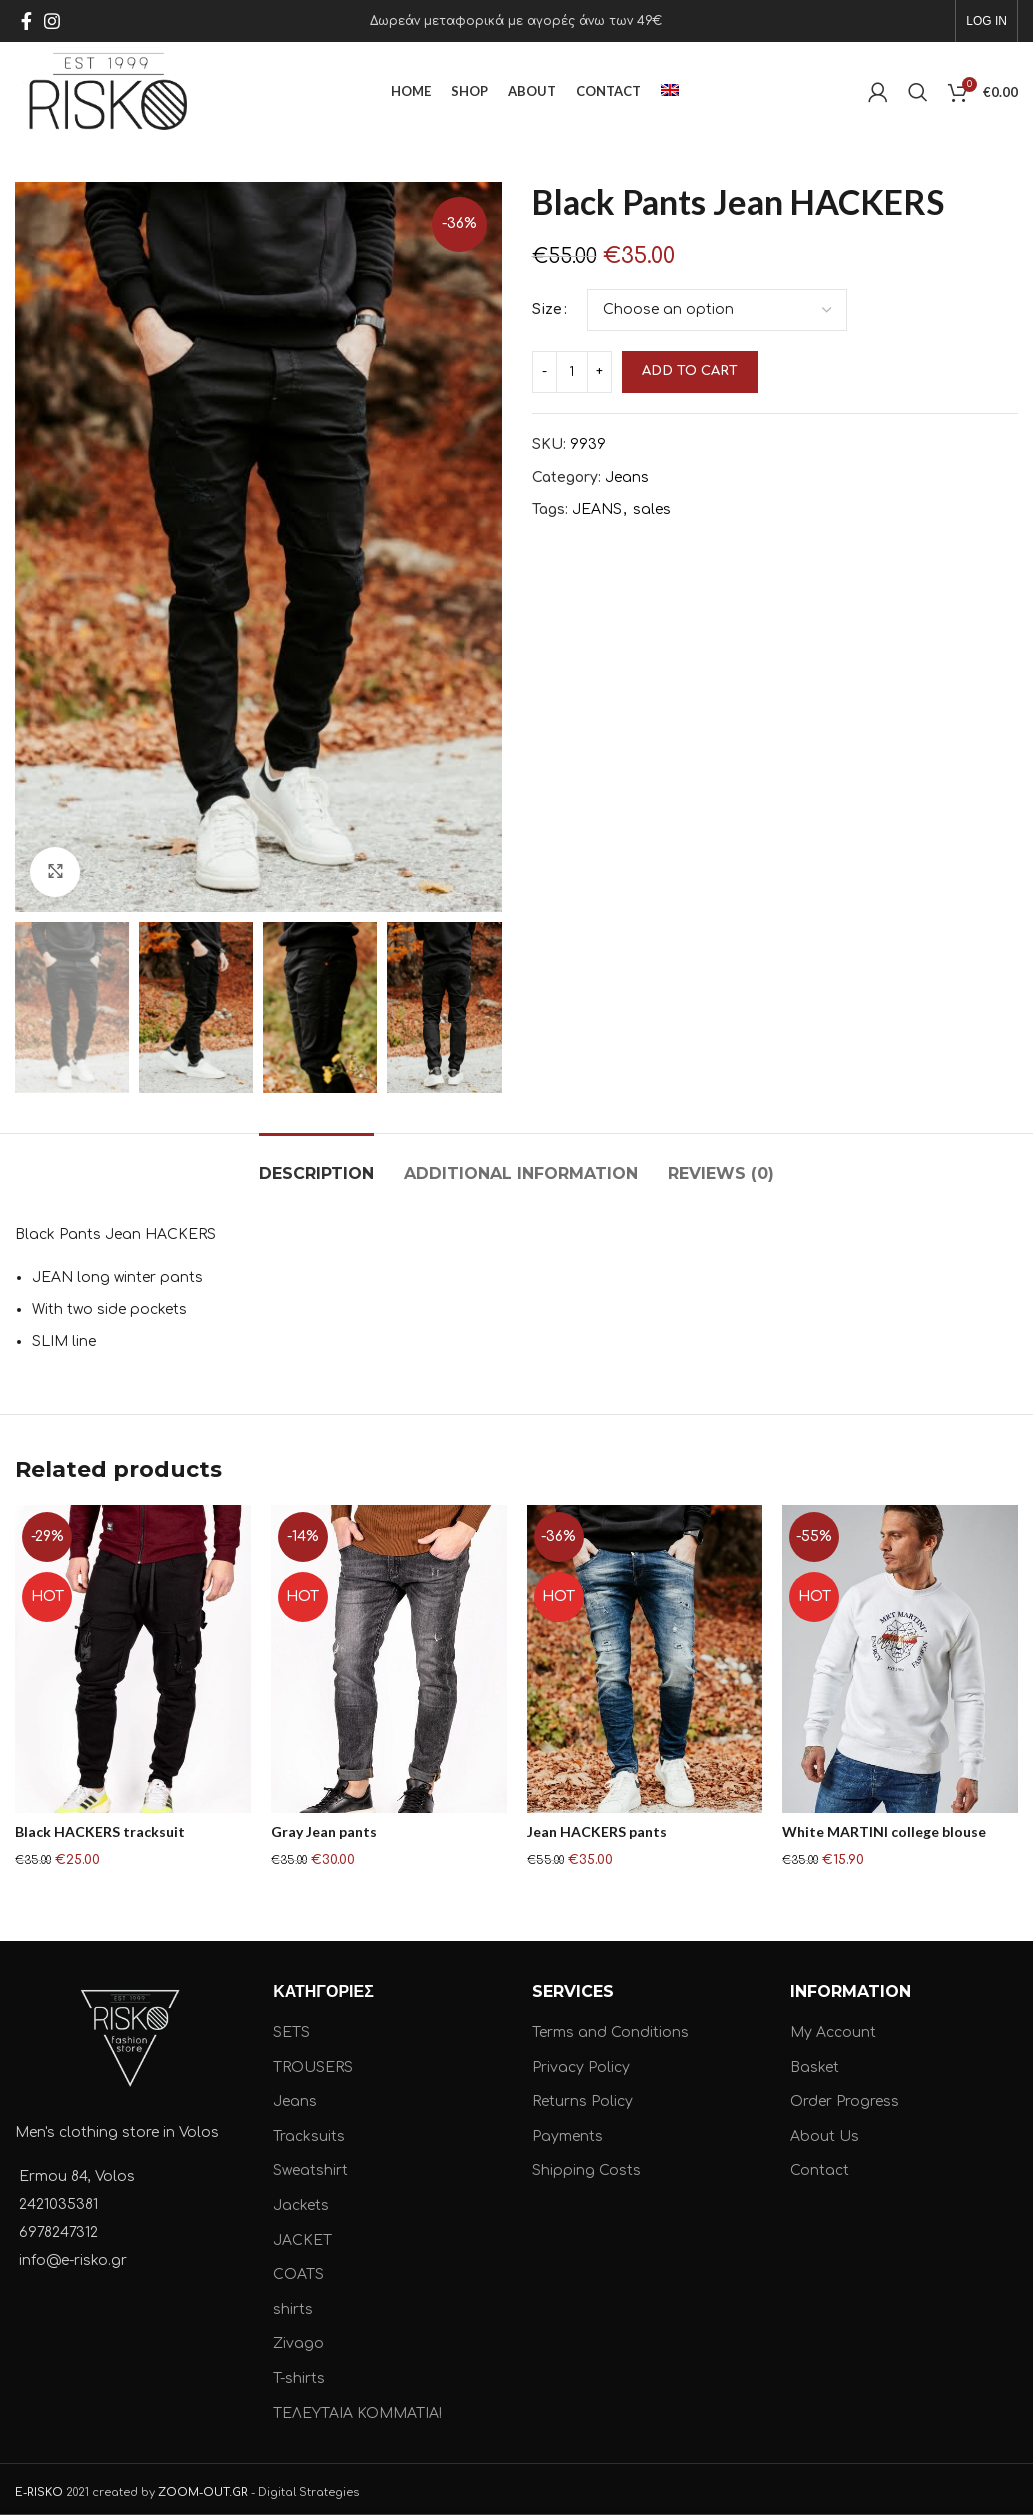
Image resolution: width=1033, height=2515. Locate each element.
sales (652, 509)
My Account (833, 2026)
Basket (814, 2061)
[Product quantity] (572, 372)
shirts (293, 2303)
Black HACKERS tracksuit (100, 1831)
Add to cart (690, 371)
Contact (819, 2165)
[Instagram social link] (52, 21)
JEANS (597, 509)
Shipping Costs (586, 2165)
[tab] (316, 1163)
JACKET (302, 2234)
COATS (298, 2269)
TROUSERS (313, 2061)
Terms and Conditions (610, 2026)
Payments (567, 2130)
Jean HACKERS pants (597, 1831)
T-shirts (299, 2372)
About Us (824, 2130)
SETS (291, 2026)
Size (547, 309)
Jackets (301, 2199)
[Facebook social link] (26, 21)
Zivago (298, 2338)
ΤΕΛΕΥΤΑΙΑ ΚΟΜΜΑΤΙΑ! (357, 2407)
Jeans (627, 477)
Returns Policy (582, 2096)
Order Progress (844, 2096)
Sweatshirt (310, 2165)
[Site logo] (108, 91)
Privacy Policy (581, 2061)
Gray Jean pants (324, 1831)
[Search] (918, 92)
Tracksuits (309, 2130)
